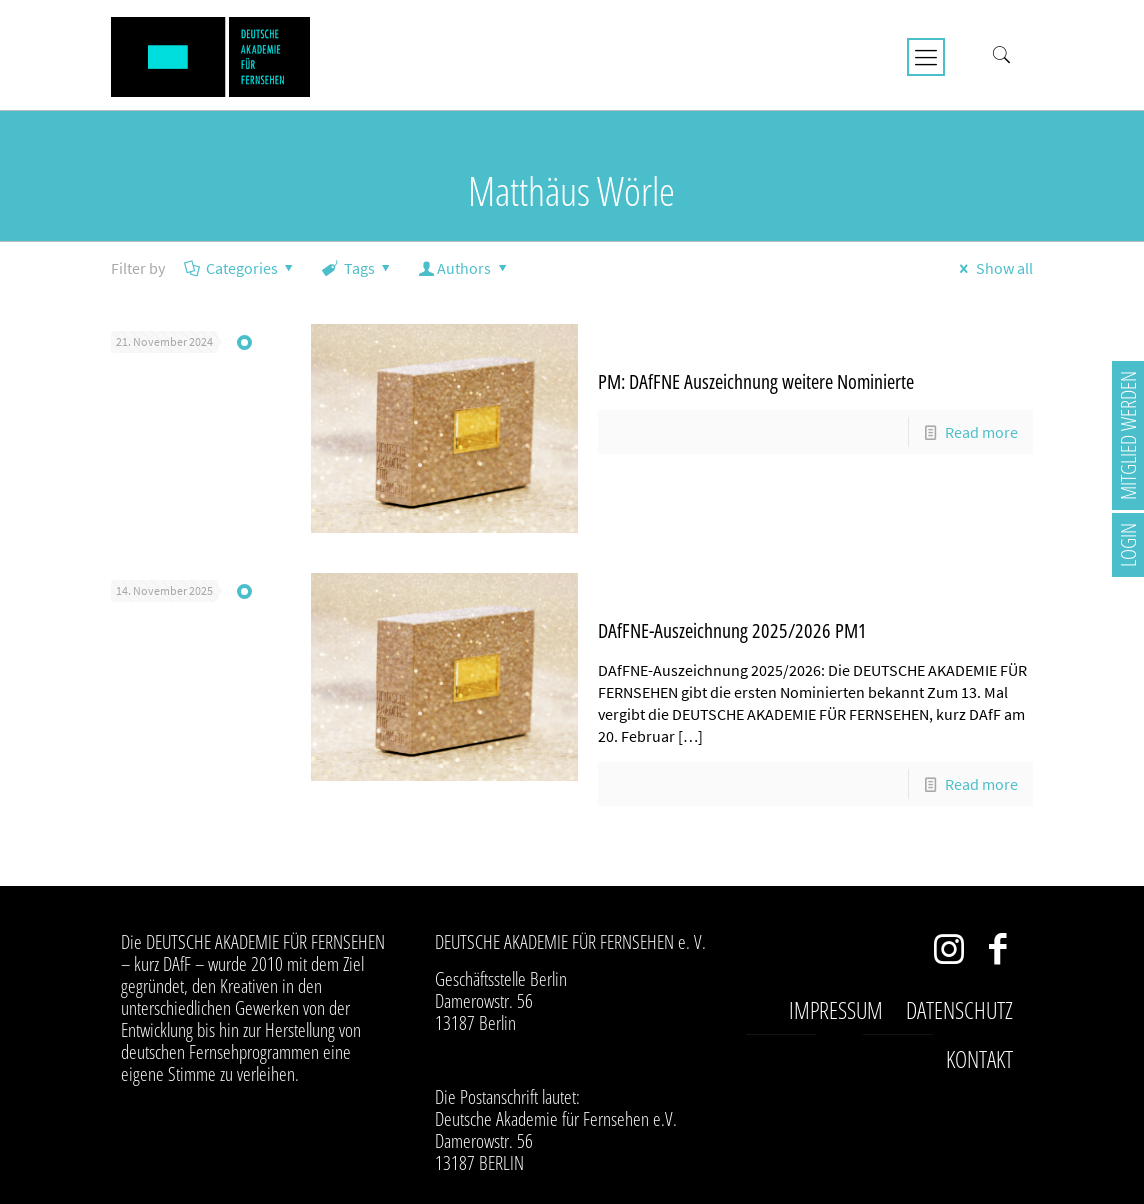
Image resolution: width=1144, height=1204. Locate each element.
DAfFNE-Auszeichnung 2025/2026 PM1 (732, 630)
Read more (981, 432)
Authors (464, 268)
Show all (992, 268)
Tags (357, 268)
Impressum (836, 1010)
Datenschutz (959, 1010)
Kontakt (979, 1059)
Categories (240, 268)
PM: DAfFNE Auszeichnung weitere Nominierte (756, 381)
